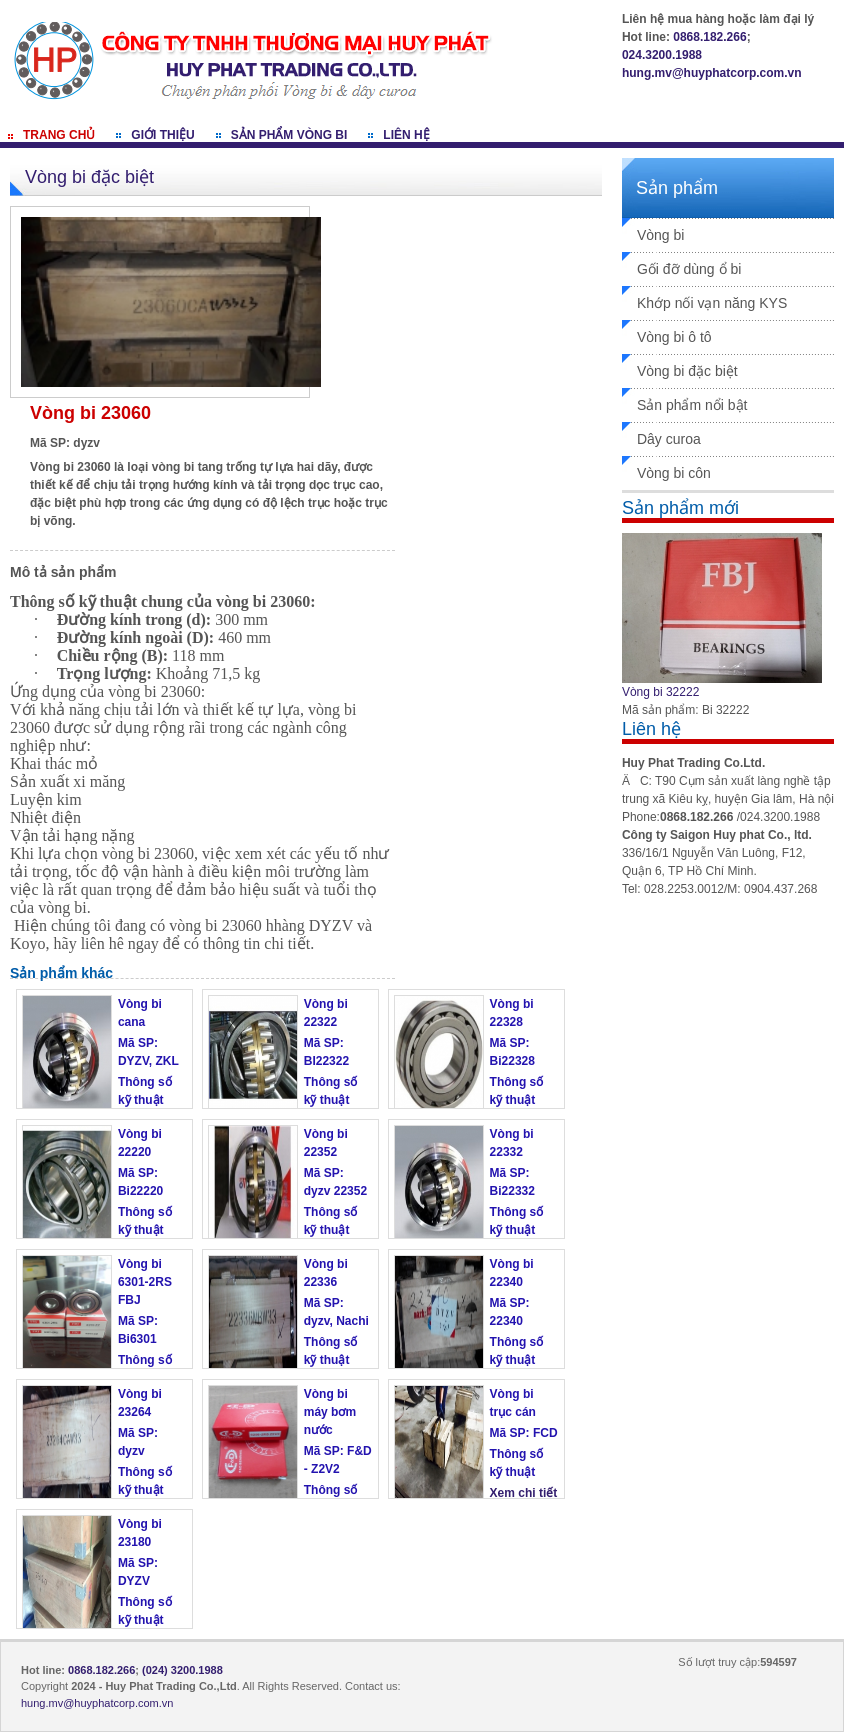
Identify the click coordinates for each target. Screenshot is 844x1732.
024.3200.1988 (662, 55)
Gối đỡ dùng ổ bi (689, 269)
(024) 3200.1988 (182, 1670)
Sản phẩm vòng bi (289, 135)
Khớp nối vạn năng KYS (712, 303)
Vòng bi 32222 (660, 692)
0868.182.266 (709, 37)
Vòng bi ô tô (674, 337)
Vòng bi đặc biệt (687, 371)
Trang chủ (59, 135)
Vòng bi (660, 235)
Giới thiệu (162, 135)
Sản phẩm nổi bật (692, 405)
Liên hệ (406, 135)
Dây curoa (669, 439)
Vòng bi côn (674, 473)
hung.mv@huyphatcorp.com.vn (712, 73)
